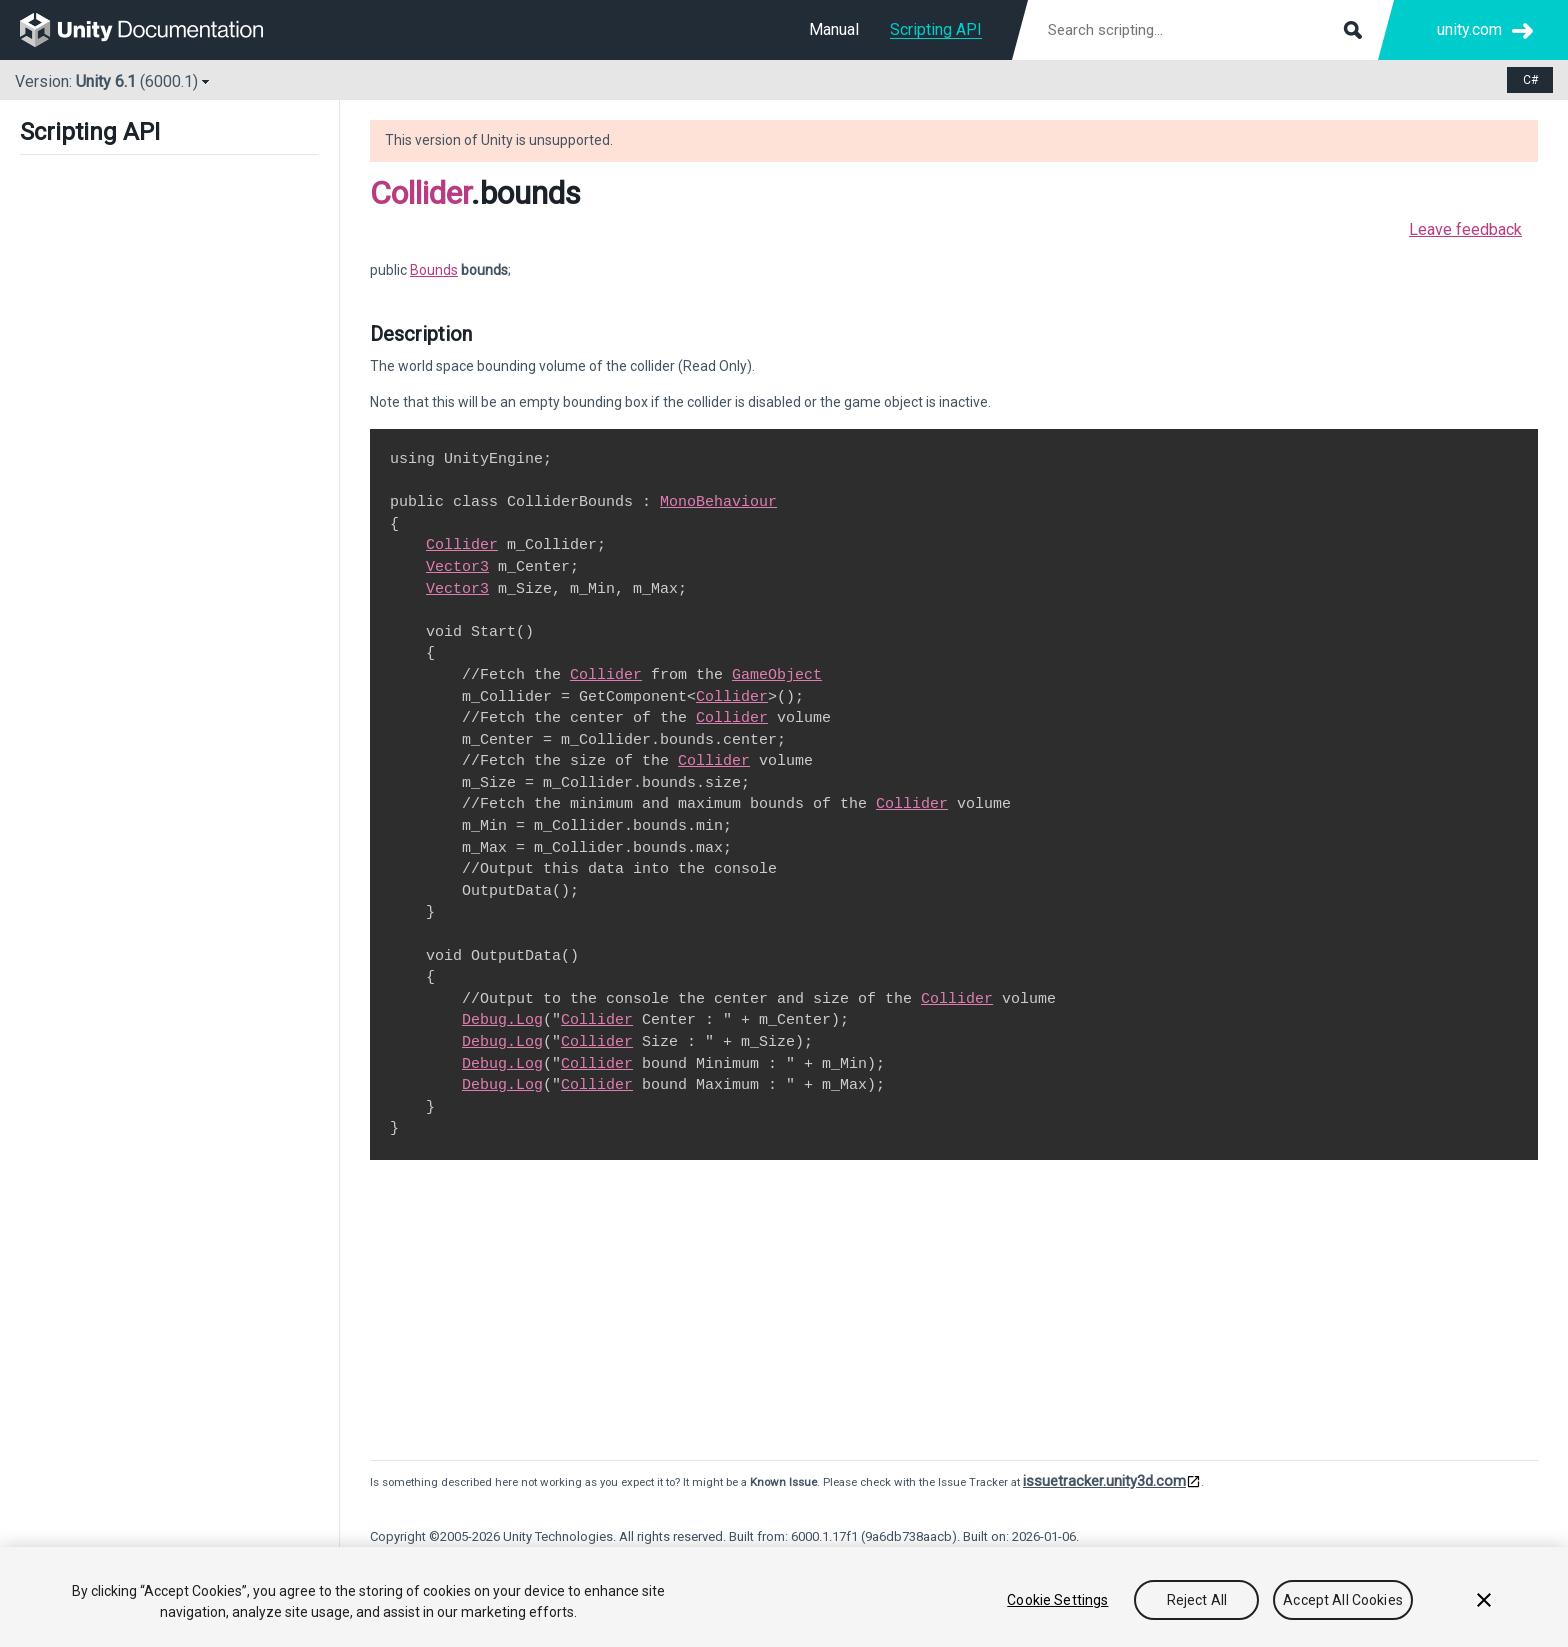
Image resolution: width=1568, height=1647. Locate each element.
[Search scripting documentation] (1203, 30)
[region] (784, 1597)
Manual (834, 29)
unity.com (1469, 29)
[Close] (1484, 1600)
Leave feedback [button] (1465, 229)
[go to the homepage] (155, 30)
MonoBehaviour (718, 502)
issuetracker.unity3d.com (1104, 1481)
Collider (420, 193)
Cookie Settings (1057, 1600)
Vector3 (457, 567)
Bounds (434, 270)
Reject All (1197, 1600)
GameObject (777, 675)
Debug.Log (502, 1020)
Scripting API (936, 29)
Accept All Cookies (1343, 1600)
